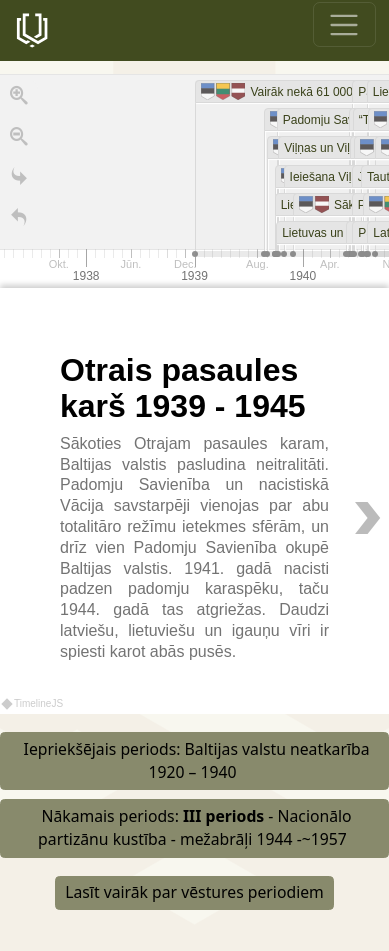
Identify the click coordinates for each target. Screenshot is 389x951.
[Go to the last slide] (19, 181)
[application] (194, 181)
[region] (194, 394)
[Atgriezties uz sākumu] (19, 222)
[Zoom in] (19, 100)
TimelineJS (33, 703)
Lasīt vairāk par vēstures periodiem (194, 892)
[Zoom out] (19, 141)
